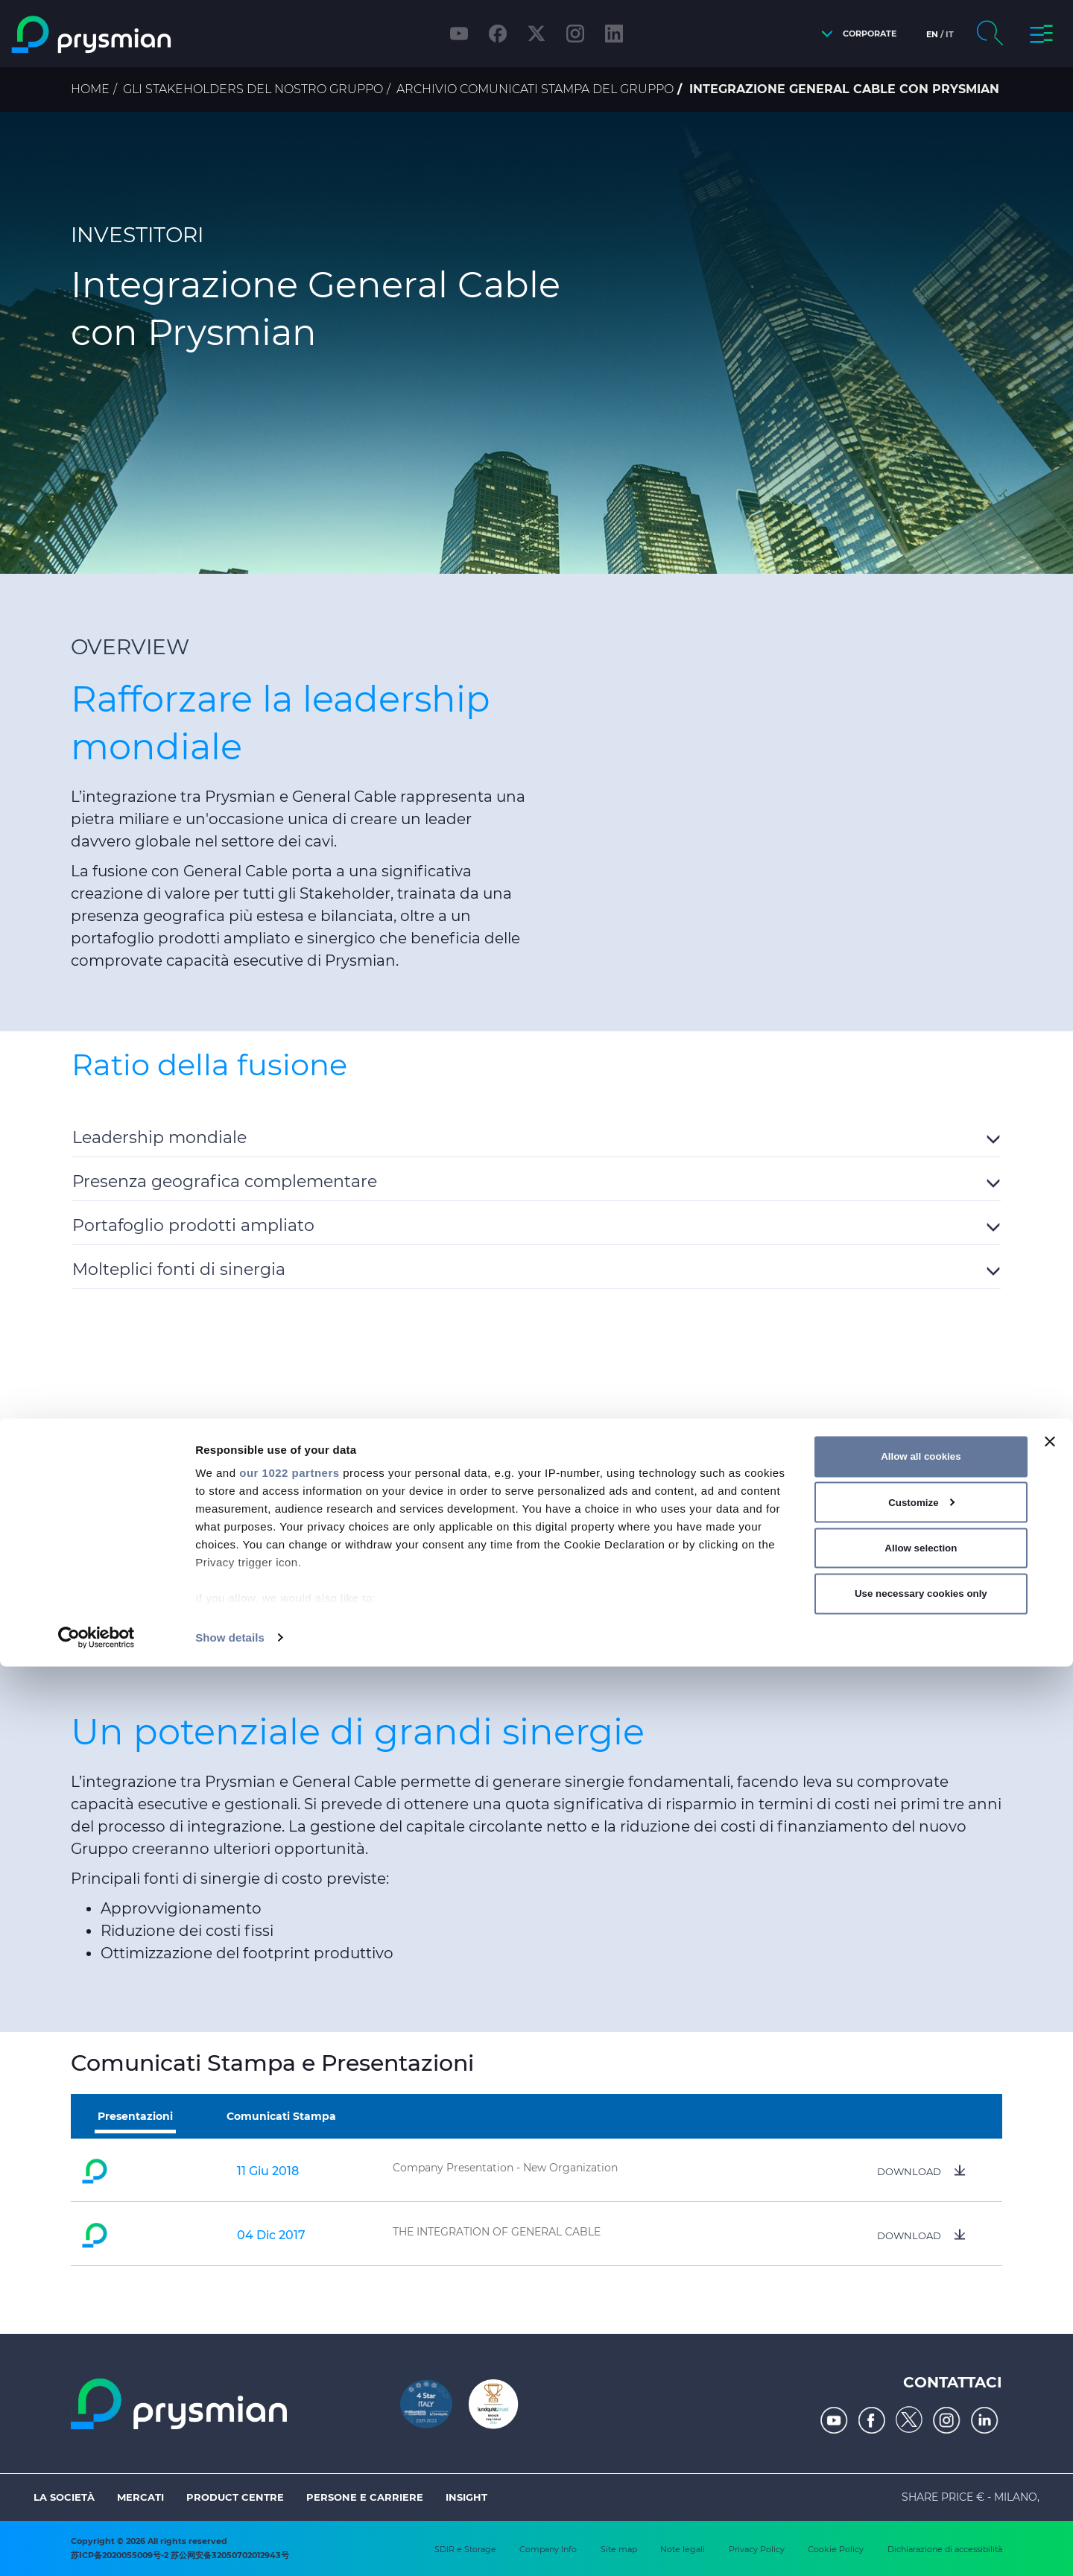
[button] (855, 34)
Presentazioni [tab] (135, 2116)
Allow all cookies (920, 2365)
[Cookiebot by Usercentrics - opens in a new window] (96, 2547)
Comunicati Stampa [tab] (281, 2116)
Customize (921, 2411)
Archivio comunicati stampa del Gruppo (535, 89)
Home (90, 89)
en (932, 34)
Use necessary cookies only (921, 2502)
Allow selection (920, 2457)
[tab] (536, 1135)
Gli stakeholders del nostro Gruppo (253, 89)
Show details (230, 2546)
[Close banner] (1050, 2351)
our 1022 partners (289, 2382)
